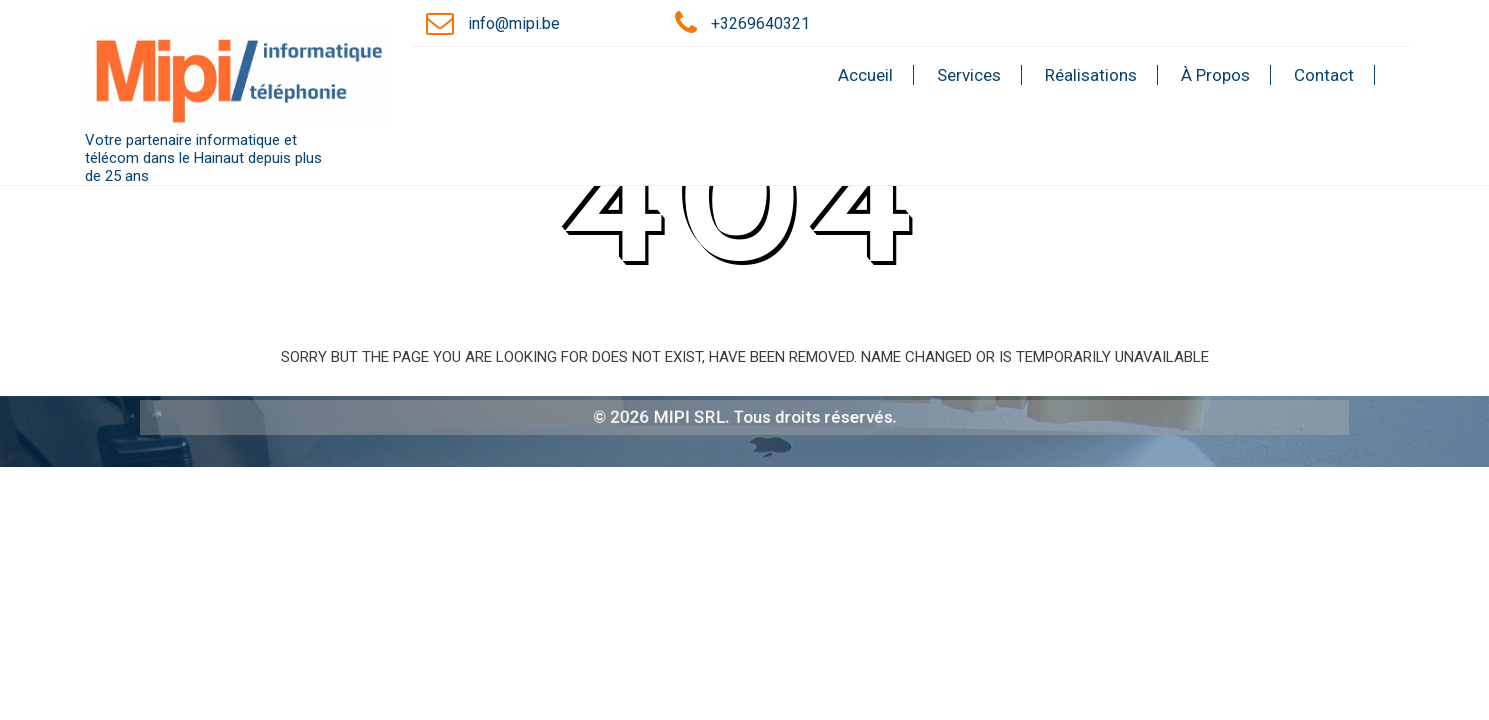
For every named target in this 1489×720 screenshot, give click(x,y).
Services (969, 75)
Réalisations (1091, 75)
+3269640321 (760, 23)
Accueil (865, 75)
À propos (1215, 75)
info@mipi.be (514, 23)
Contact (1324, 75)
